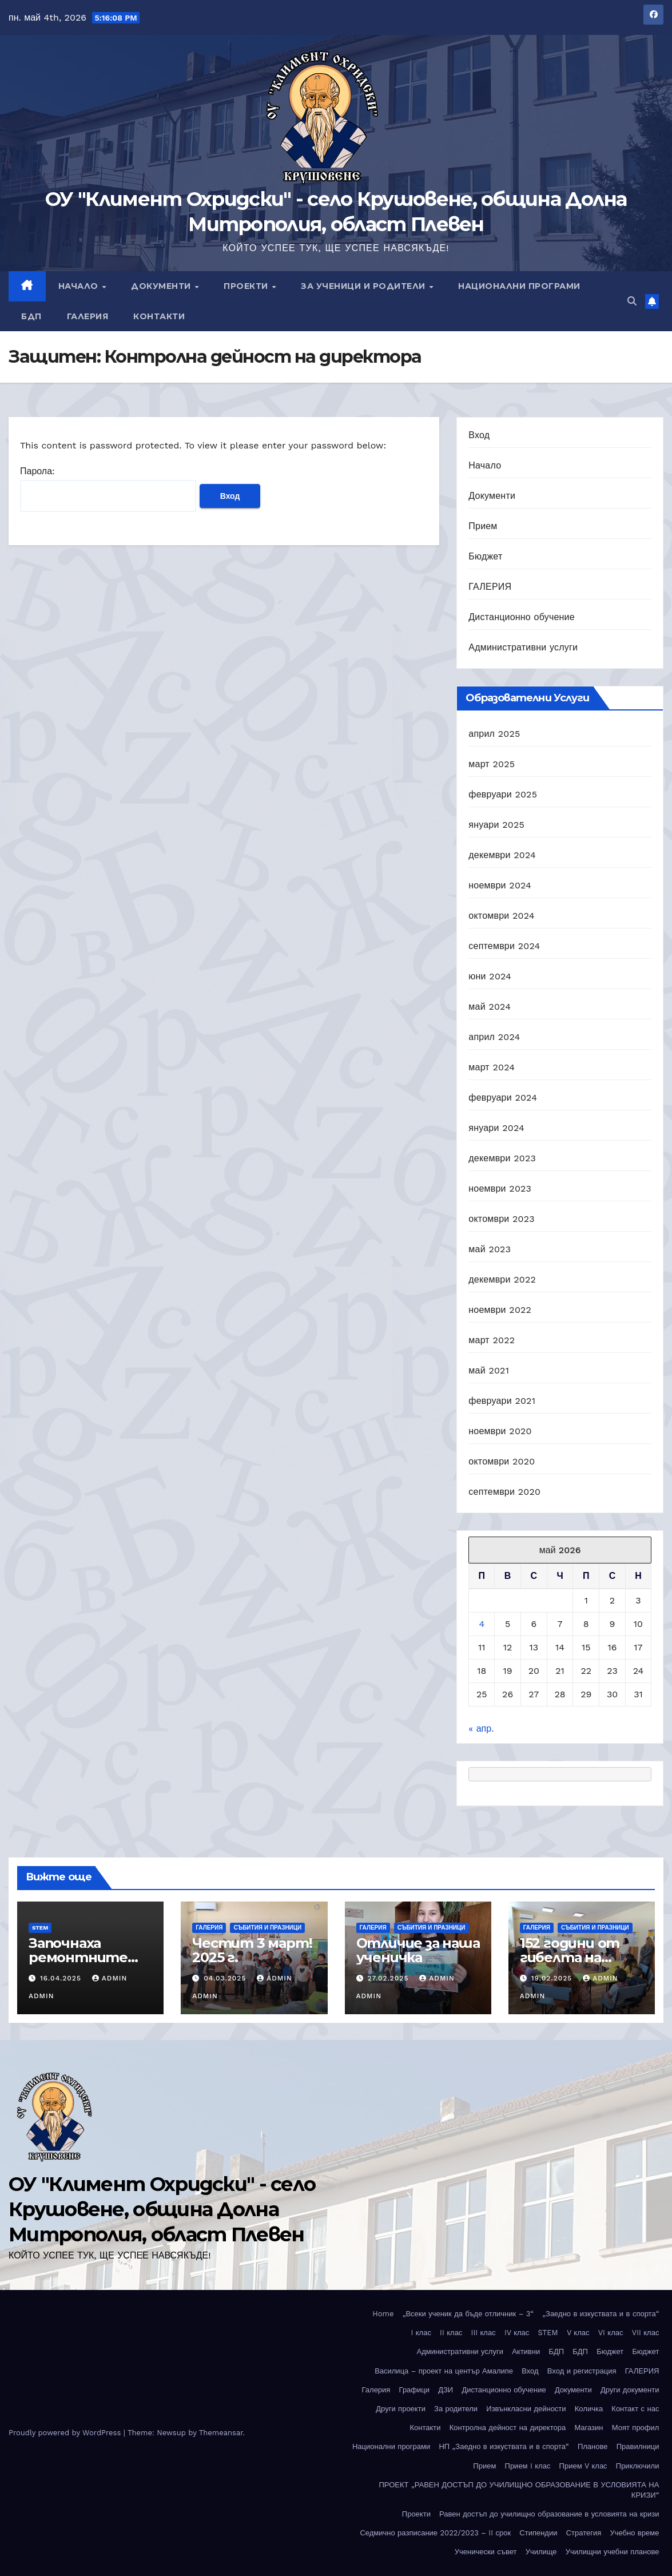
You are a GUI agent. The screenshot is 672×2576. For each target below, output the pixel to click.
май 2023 (489, 1249)
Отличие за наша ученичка (418, 1950)
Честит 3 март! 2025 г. (252, 1950)
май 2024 (489, 1006)
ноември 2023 (499, 1188)
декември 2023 (502, 1158)
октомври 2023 (501, 1218)
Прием (482, 526)
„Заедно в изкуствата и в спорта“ (600, 2313)
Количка (589, 2408)
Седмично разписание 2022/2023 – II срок (435, 2533)
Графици (414, 2390)
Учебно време (634, 2533)
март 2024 (491, 1067)
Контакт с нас (635, 2408)
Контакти (159, 316)
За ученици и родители (364, 286)
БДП (31, 316)
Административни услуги (523, 647)
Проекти (247, 286)
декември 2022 (502, 1279)
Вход (479, 435)
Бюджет (485, 556)
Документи (162, 286)
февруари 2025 (502, 794)
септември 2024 (504, 945)
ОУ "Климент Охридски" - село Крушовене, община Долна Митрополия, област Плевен (162, 2209)
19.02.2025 (553, 1978)
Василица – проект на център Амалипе (444, 2371)
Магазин (588, 2427)
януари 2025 (496, 824)
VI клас (610, 2332)
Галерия (88, 316)
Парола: (108, 489)
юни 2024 (489, 976)
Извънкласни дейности (526, 2408)
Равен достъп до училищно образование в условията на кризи (549, 2514)
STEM (40, 1927)
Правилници (638, 2446)
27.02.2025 (389, 1978)
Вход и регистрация (582, 2371)
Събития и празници (267, 1927)
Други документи (630, 2390)
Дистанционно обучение (521, 617)
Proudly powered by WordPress (66, 2432)
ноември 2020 (499, 1431)
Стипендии (538, 2533)
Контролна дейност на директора (508, 2427)
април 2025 (494, 733)
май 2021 (488, 1370)
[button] (632, 301)
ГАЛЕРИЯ (489, 586)
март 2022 (491, 1340)
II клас (451, 2332)
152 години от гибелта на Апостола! (569, 1957)
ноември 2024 (499, 885)
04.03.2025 (226, 1978)
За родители (456, 2408)
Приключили (637, 2466)
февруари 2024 (502, 1097)
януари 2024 (496, 1127)
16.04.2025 (62, 1978)
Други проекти (401, 2408)
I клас (421, 2332)
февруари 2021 (501, 1400)
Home (382, 2313)
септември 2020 (504, 1491)
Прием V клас (583, 2466)
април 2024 (494, 1036)
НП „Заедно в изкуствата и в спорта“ (503, 2446)
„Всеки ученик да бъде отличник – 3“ (468, 2313)
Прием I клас (528, 2466)
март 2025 (491, 764)
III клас (483, 2332)
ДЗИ (445, 2390)
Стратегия (584, 2533)
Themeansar (221, 2432)
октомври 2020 (501, 1461)
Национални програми (519, 286)
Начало (79, 286)
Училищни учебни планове (612, 2551)
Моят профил (635, 2427)
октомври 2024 (501, 915)
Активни (526, 2351)
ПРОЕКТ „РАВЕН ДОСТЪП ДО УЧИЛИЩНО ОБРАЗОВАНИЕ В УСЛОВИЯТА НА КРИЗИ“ (519, 2489)
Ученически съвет (486, 2551)
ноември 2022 (499, 1309)
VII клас (645, 2332)
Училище (541, 2551)
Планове (593, 2446)
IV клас (516, 2332)
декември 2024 (502, 855)
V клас (578, 2332)
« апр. (481, 1728)
